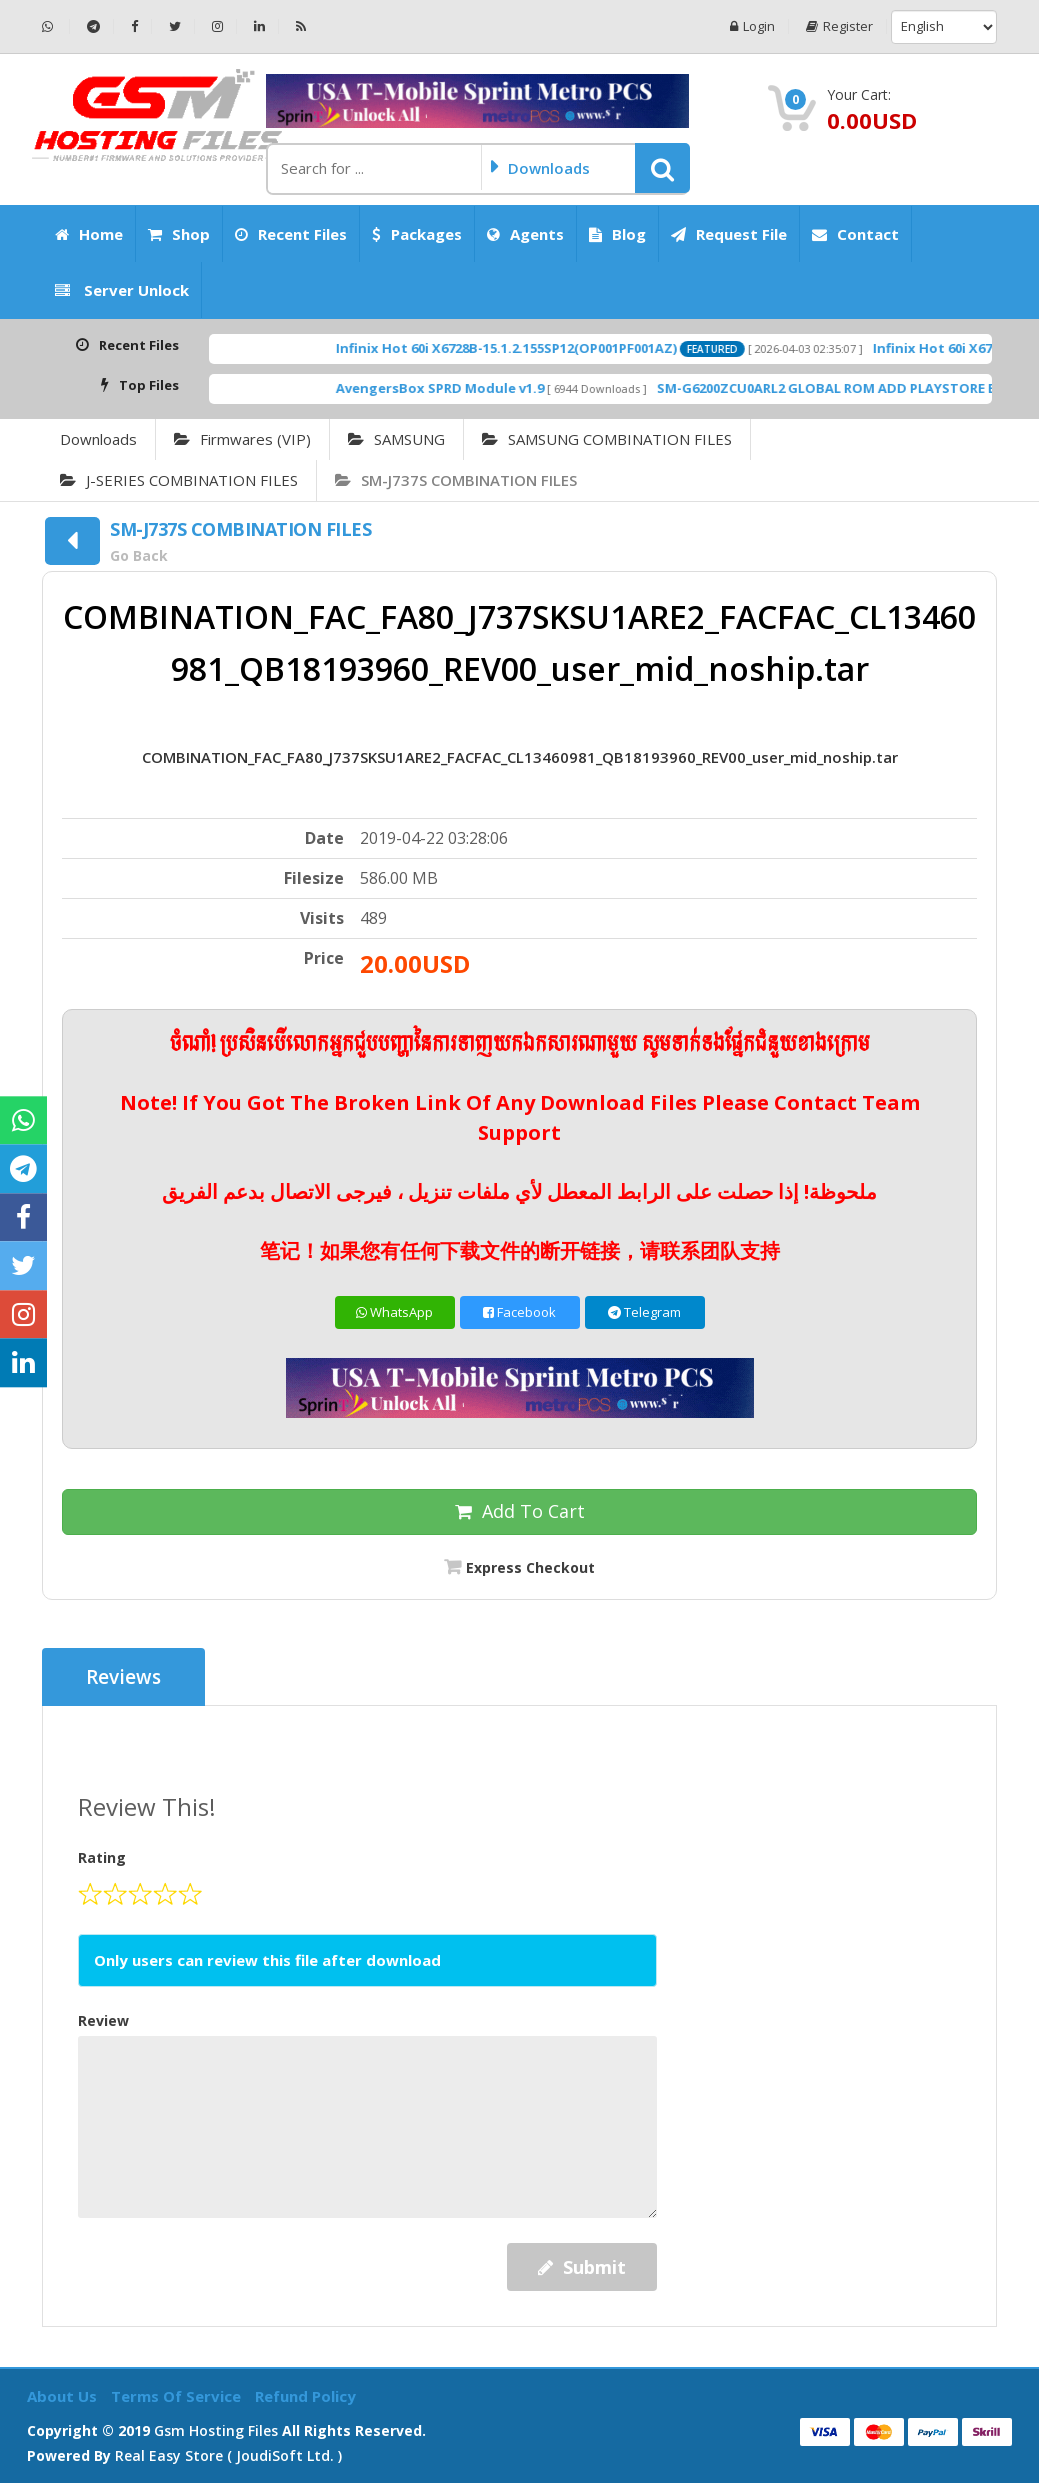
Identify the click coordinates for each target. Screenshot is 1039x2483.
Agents (525, 234)
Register (839, 26)
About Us (64, 2396)
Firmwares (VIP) (242, 439)
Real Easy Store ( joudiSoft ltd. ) (228, 2455)
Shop (179, 234)
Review (103, 2020)
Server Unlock (122, 290)
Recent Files (291, 234)
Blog (617, 234)
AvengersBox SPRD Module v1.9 (484, 388)
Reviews (123, 1677)
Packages (417, 234)
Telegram (644, 1312)
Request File (729, 234)
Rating (102, 1857)
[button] (662, 168)
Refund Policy (305, 2396)
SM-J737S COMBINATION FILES (456, 480)
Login (752, 26)
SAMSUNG (396, 439)
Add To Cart (520, 1511)
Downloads (98, 439)
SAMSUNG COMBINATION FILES (607, 439)
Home (89, 234)
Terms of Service (178, 2396)
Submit (582, 2267)
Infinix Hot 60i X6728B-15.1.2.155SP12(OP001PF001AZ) (550, 348)
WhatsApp (394, 1312)
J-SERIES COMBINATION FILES (179, 480)
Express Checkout (530, 1567)
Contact (855, 234)
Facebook (519, 1312)
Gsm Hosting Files (216, 2430)
